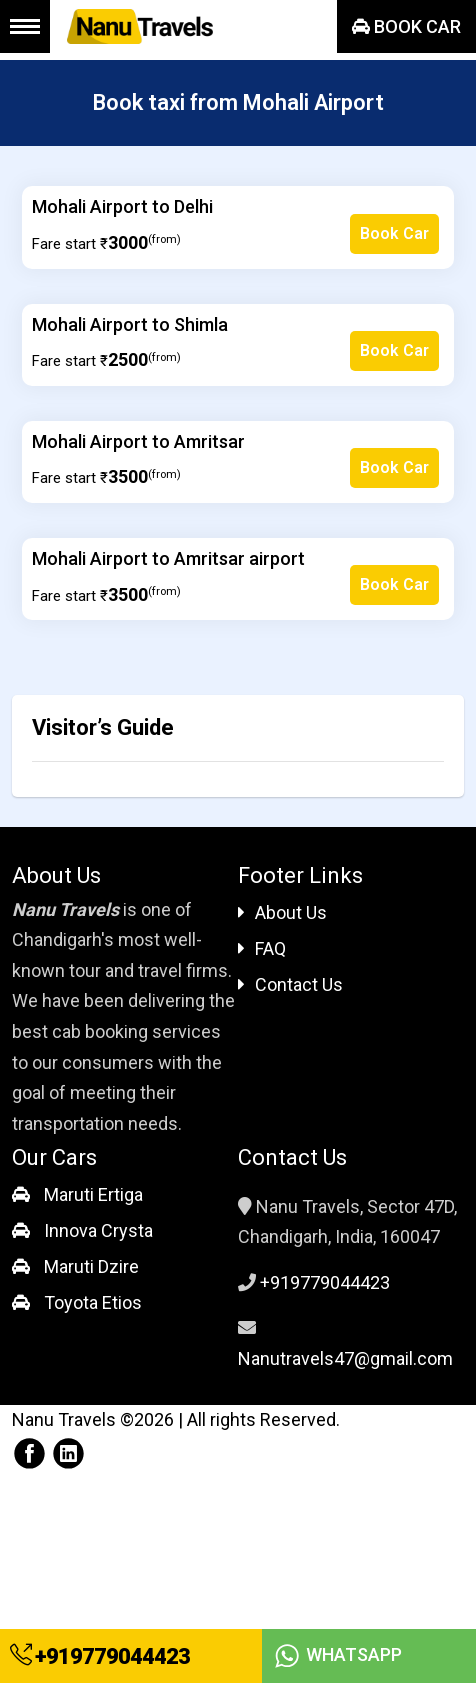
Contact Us (290, 984)
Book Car (406, 26)
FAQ (262, 948)
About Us (282, 912)
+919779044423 (100, 1656)
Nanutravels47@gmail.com (345, 1358)
